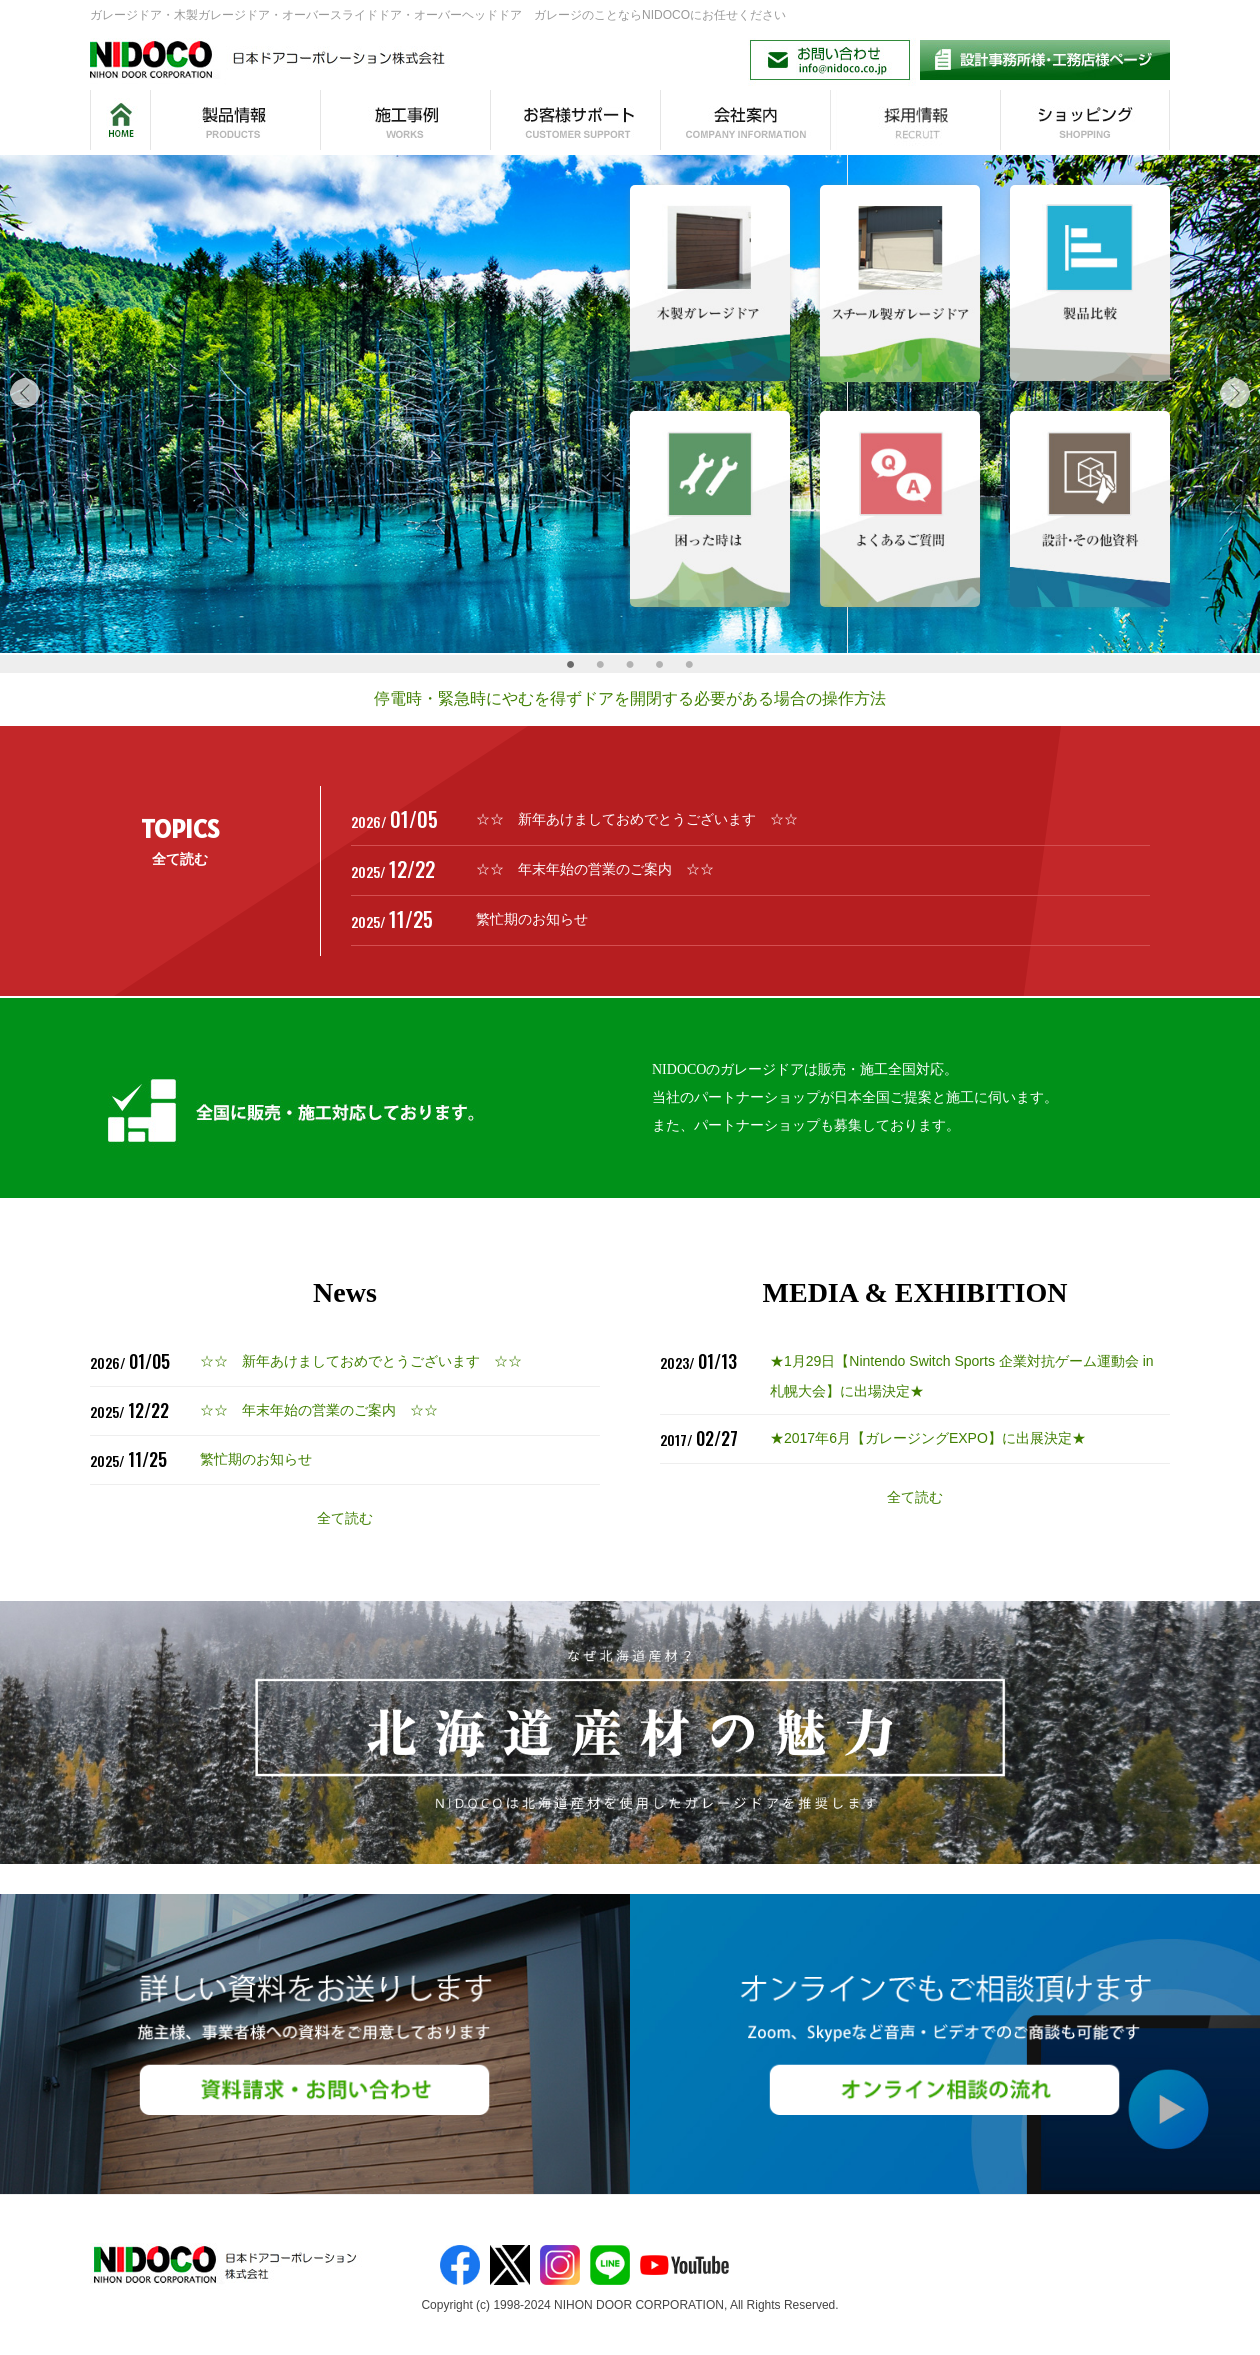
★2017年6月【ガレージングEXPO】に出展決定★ (928, 1438)
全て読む (180, 859)
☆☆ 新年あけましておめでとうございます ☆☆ (637, 819)
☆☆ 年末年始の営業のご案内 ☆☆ (595, 869)
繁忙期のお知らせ (532, 919)
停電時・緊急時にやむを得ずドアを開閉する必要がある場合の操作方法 (630, 698)
